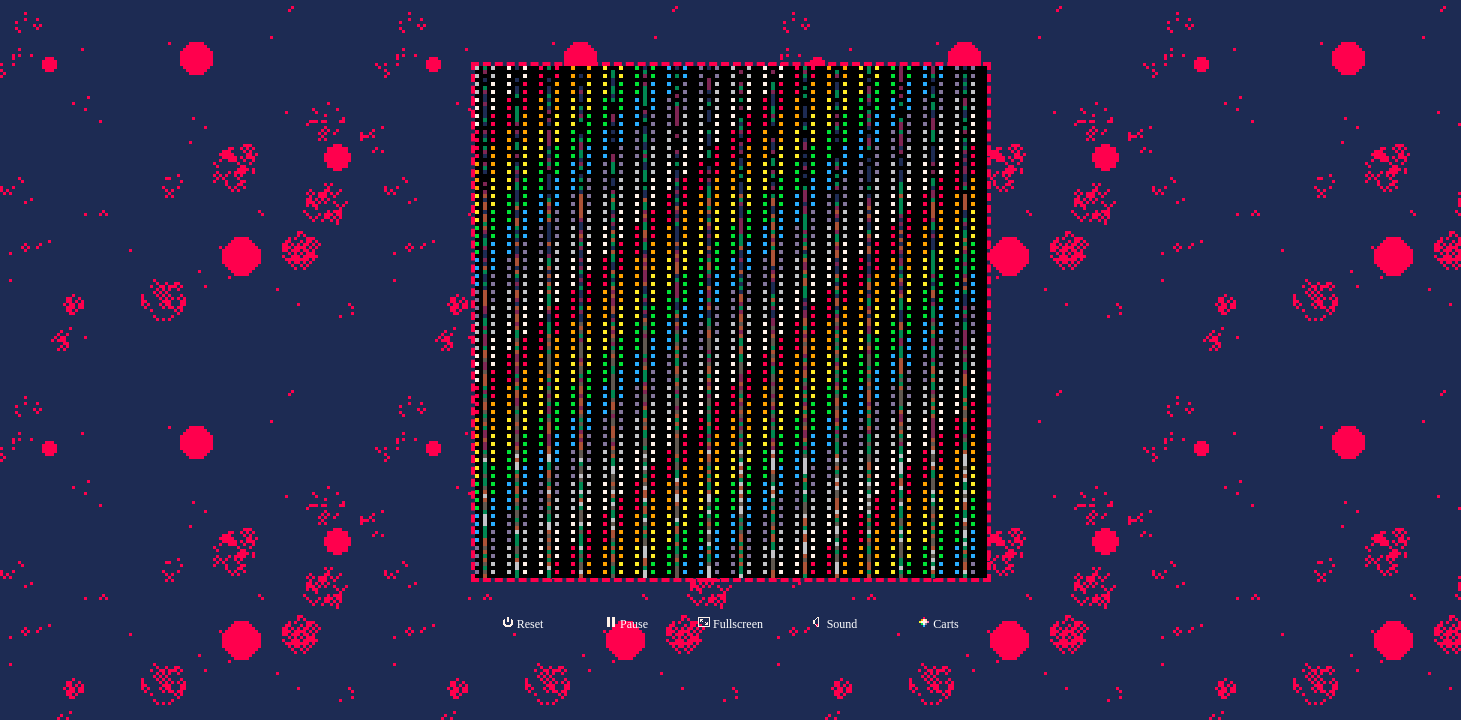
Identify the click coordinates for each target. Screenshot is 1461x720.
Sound (835, 623)
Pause (626, 623)
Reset (523, 623)
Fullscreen (730, 623)
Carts (938, 624)
